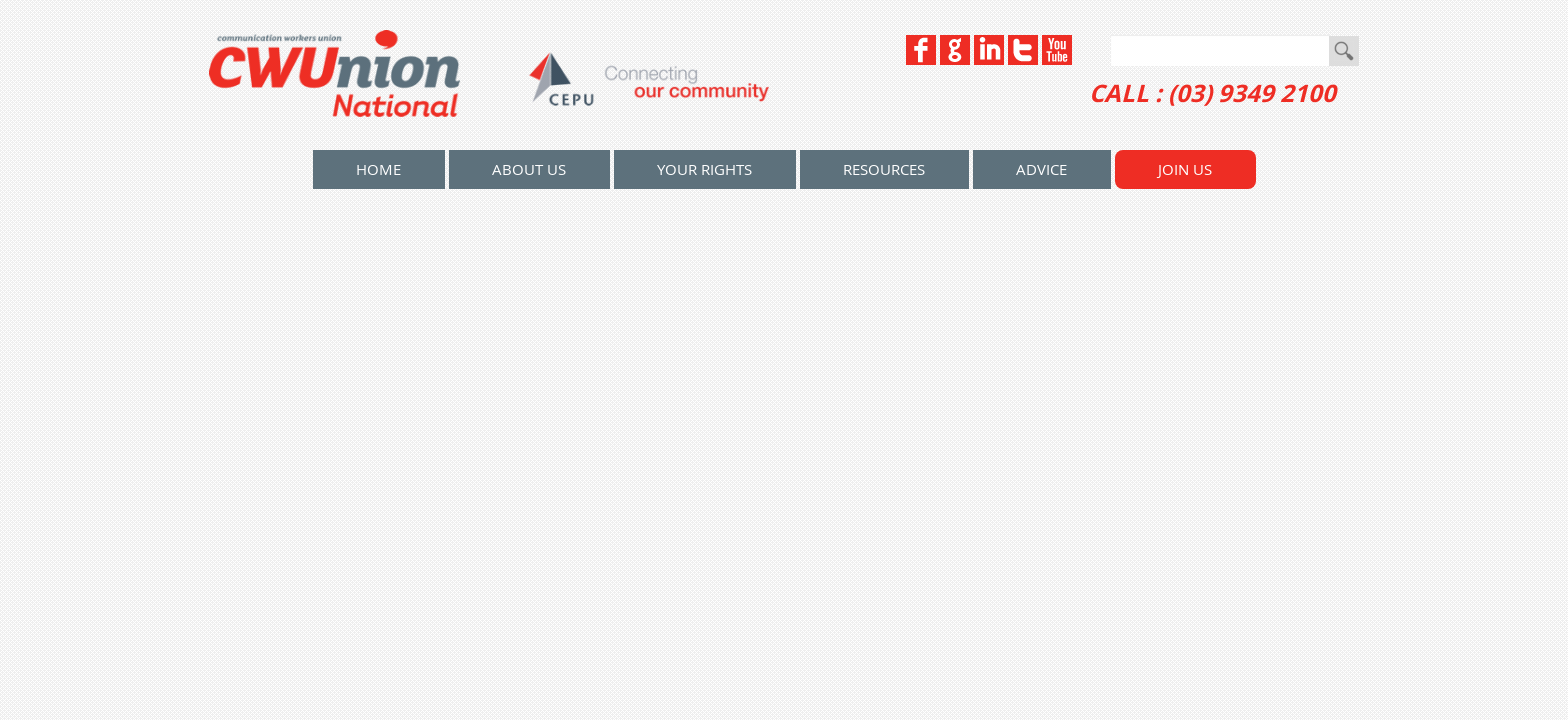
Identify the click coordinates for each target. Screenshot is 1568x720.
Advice (1041, 169)
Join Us (1185, 169)
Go (1344, 51)
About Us (529, 169)
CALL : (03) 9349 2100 (1212, 93)
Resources (884, 169)
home (378, 169)
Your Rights (704, 169)
